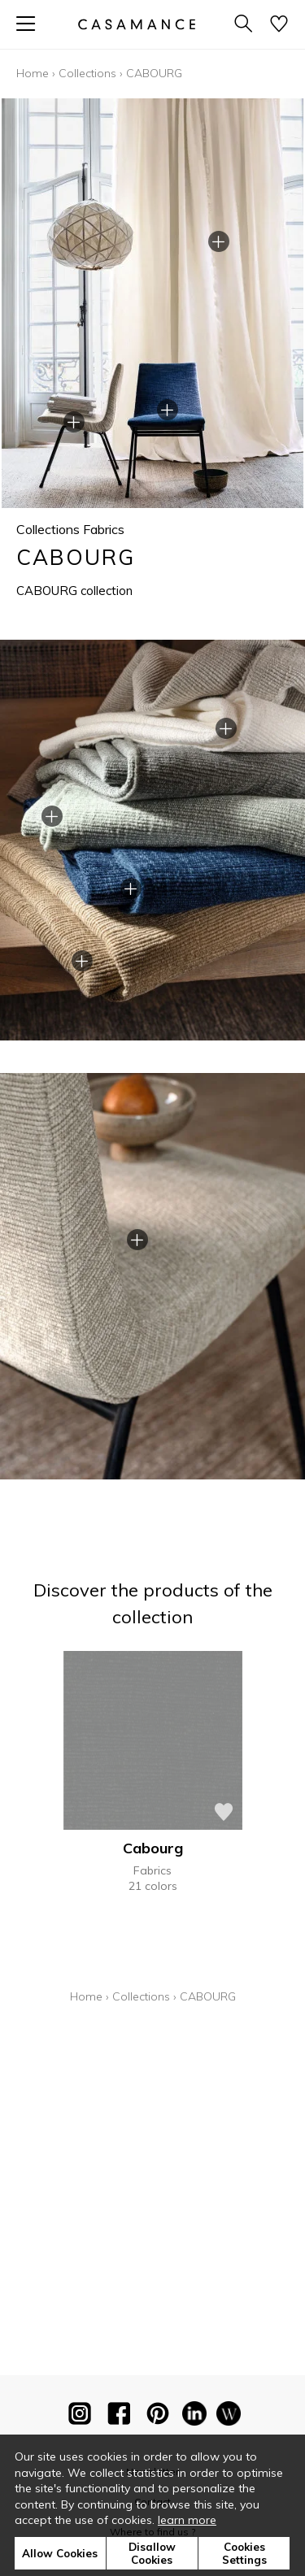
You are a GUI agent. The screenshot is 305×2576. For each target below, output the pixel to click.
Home (32, 73)
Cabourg (153, 1848)
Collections (87, 73)
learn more (187, 2520)
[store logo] (135, 24)
